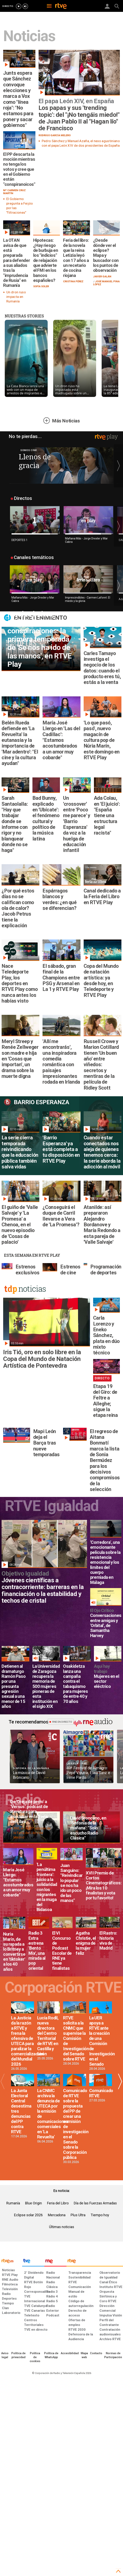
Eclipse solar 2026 (28, 2215)
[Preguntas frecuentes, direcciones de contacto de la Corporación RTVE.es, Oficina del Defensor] (96, 2353)
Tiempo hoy (100, 2215)
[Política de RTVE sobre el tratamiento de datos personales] (18, 2355)
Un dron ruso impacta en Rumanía (16, 296)
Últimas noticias (61, 2227)
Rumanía (13, 2203)
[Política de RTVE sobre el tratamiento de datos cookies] (35, 2357)
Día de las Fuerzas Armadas (95, 2203)
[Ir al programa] (61, 465)
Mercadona (56, 2215)
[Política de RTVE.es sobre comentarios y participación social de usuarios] (113, 2355)
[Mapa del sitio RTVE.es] (84, 2355)
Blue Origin (33, 2203)
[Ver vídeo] (35, 1754)
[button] (118, 466)
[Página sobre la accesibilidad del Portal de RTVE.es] (70, 2353)
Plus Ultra (78, 2215)
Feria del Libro (58, 2203)
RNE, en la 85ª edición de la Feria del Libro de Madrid (32, 1832)
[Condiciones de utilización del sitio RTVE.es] (5, 2355)
